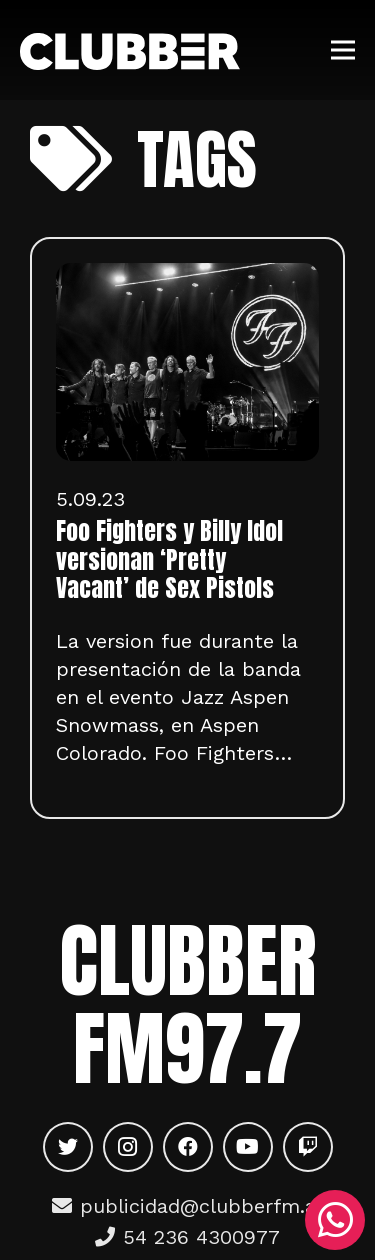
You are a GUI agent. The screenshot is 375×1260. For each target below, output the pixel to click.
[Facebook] (188, 1147)
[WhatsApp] (335, 1220)
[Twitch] (308, 1147)
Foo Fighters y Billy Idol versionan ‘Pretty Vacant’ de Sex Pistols (169, 560)
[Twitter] (68, 1147)
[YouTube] (248, 1147)
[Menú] (343, 50)
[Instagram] (128, 1147)
